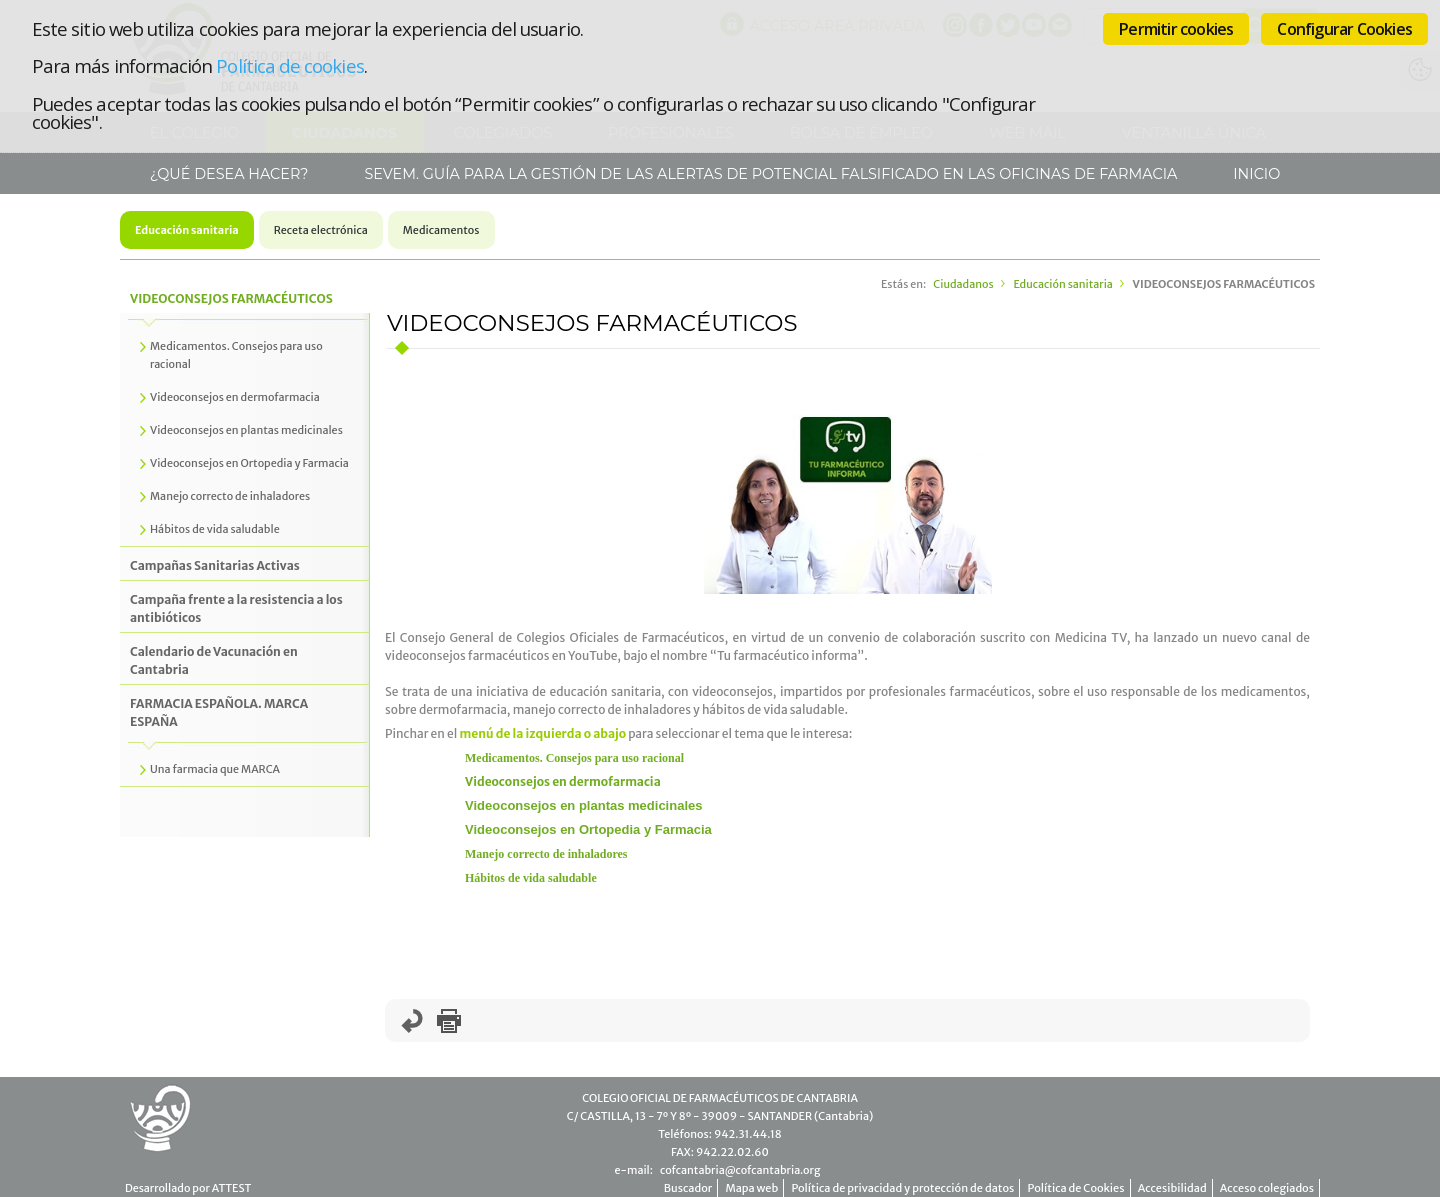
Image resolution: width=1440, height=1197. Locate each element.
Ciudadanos (963, 284)
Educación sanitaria (187, 230)
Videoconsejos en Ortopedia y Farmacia (588, 829)
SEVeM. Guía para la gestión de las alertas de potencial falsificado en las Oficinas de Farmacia (769, 174)
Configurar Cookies (1344, 29)
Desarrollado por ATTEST (188, 1188)
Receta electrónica (321, 230)
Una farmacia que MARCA (215, 769)
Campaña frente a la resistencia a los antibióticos (236, 608)
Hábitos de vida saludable (531, 878)
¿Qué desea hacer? (227, 174)
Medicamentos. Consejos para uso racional (574, 758)
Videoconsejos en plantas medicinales (583, 805)
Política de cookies (289, 65)
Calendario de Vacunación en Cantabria (214, 660)
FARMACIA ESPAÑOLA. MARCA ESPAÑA (219, 712)
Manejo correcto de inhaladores (546, 854)
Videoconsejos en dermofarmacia (563, 781)
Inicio (1255, 174)
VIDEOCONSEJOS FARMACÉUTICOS (231, 298)
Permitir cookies (1176, 29)
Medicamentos (441, 230)
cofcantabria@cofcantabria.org (740, 1170)
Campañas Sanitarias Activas (215, 565)
